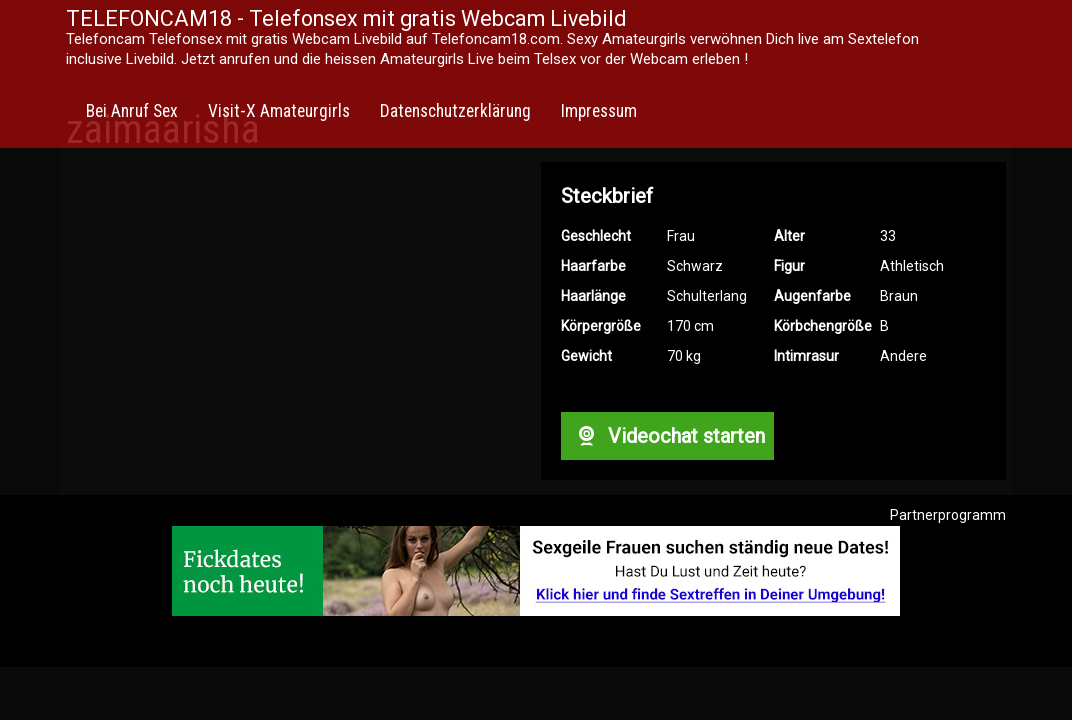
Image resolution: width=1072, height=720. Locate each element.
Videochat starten (667, 436)
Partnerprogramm (948, 515)
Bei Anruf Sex (132, 111)
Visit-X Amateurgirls (279, 111)
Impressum (599, 111)
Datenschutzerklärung (455, 111)
